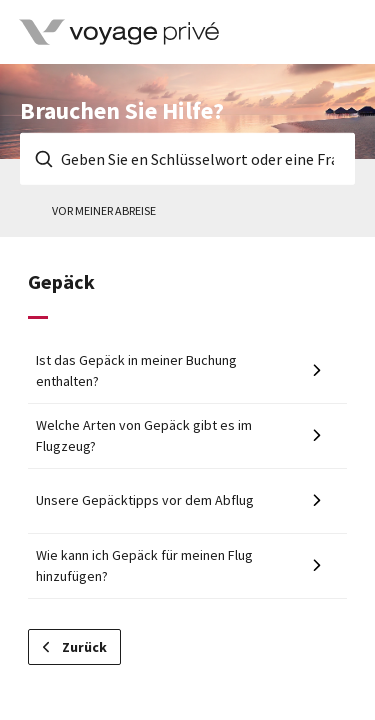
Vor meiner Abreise (104, 210)
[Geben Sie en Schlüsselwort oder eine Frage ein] (187, 159)
